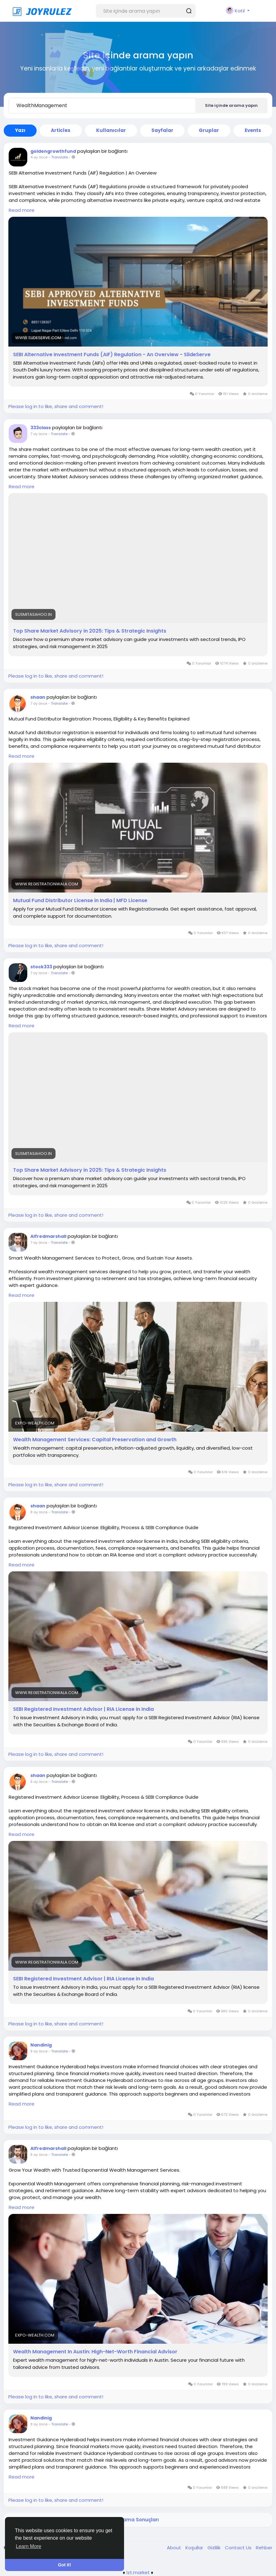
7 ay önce (38, 433)
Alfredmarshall (48, 1236)
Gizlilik (214, 2547)
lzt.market (138, 2572)
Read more (21, 210)
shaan (37, 697)
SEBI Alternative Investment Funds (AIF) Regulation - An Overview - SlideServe (112, 354)
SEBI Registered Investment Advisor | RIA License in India (83, 1709)
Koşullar (194, 2547)
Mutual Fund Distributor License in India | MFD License (80, 900)
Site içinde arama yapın (231, 105)
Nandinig (41, 2045)
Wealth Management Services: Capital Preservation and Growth (94, 1439)
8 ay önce (38, 1512)
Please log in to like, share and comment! (55, 406)
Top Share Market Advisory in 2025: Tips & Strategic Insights (89, 631)
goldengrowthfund (53, 151)
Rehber (264, 2547)
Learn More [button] (28, 2546)
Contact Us (239, 2547)
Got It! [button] (64, 2564)
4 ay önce (38, 157)
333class (40, 428)
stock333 (41, 967)
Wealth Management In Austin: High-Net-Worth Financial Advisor (95, 2351)
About (174, 2547)
